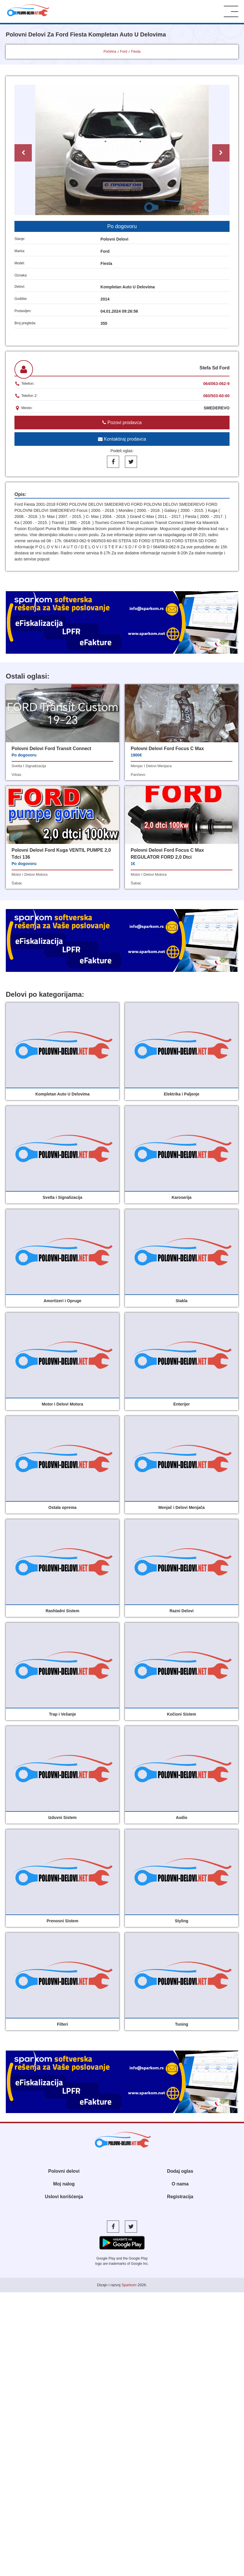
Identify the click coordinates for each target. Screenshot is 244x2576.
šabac (17, 883)
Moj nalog (64, 2183)
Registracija (180, 2196)
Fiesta (136, 52)
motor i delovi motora (29, 874)
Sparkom (128, 2285)
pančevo (138, 774)
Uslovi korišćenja (64, 2196)
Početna (109, 52)
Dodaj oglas (180, 2171)
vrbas (16, 774)
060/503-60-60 (216, 395)
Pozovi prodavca (122, 422)
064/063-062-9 (216, 383)
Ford (123, 52)
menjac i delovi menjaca (151, 766)
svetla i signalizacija (29, 766)
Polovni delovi (64, 2171)
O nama (180, 2183)
